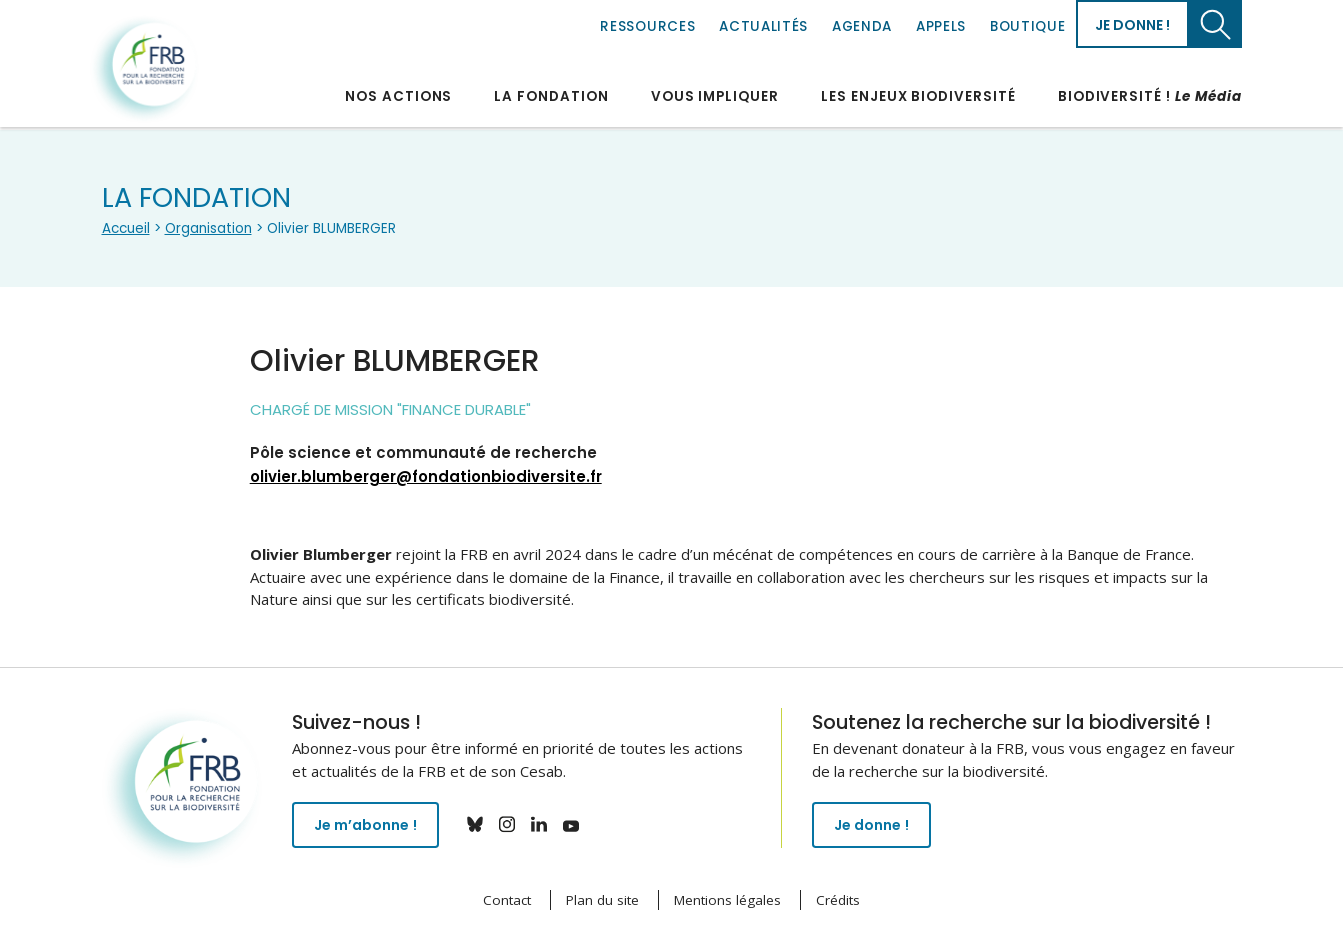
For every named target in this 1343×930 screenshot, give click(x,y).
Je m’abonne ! (369, 826)
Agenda (862, 26)
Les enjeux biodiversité (918, 96)
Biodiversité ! (1150, 96)
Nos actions (398, 96)
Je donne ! (1132, 25)
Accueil (126, 228)
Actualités (763, 26)
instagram (515, 824)
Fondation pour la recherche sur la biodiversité (145, 69)
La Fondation (551, 96)
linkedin (547, 824)
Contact (507, 900)
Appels (941, 26)
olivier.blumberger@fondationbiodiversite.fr (426, 476)
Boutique (1027, 26)
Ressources (647, 26)
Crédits (838, 900)
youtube (579, 824)
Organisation (208, 228)
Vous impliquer (715, 96)
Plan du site (602, 900)
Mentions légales (727, 900)
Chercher (1215, 24)
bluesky (483, 824)
